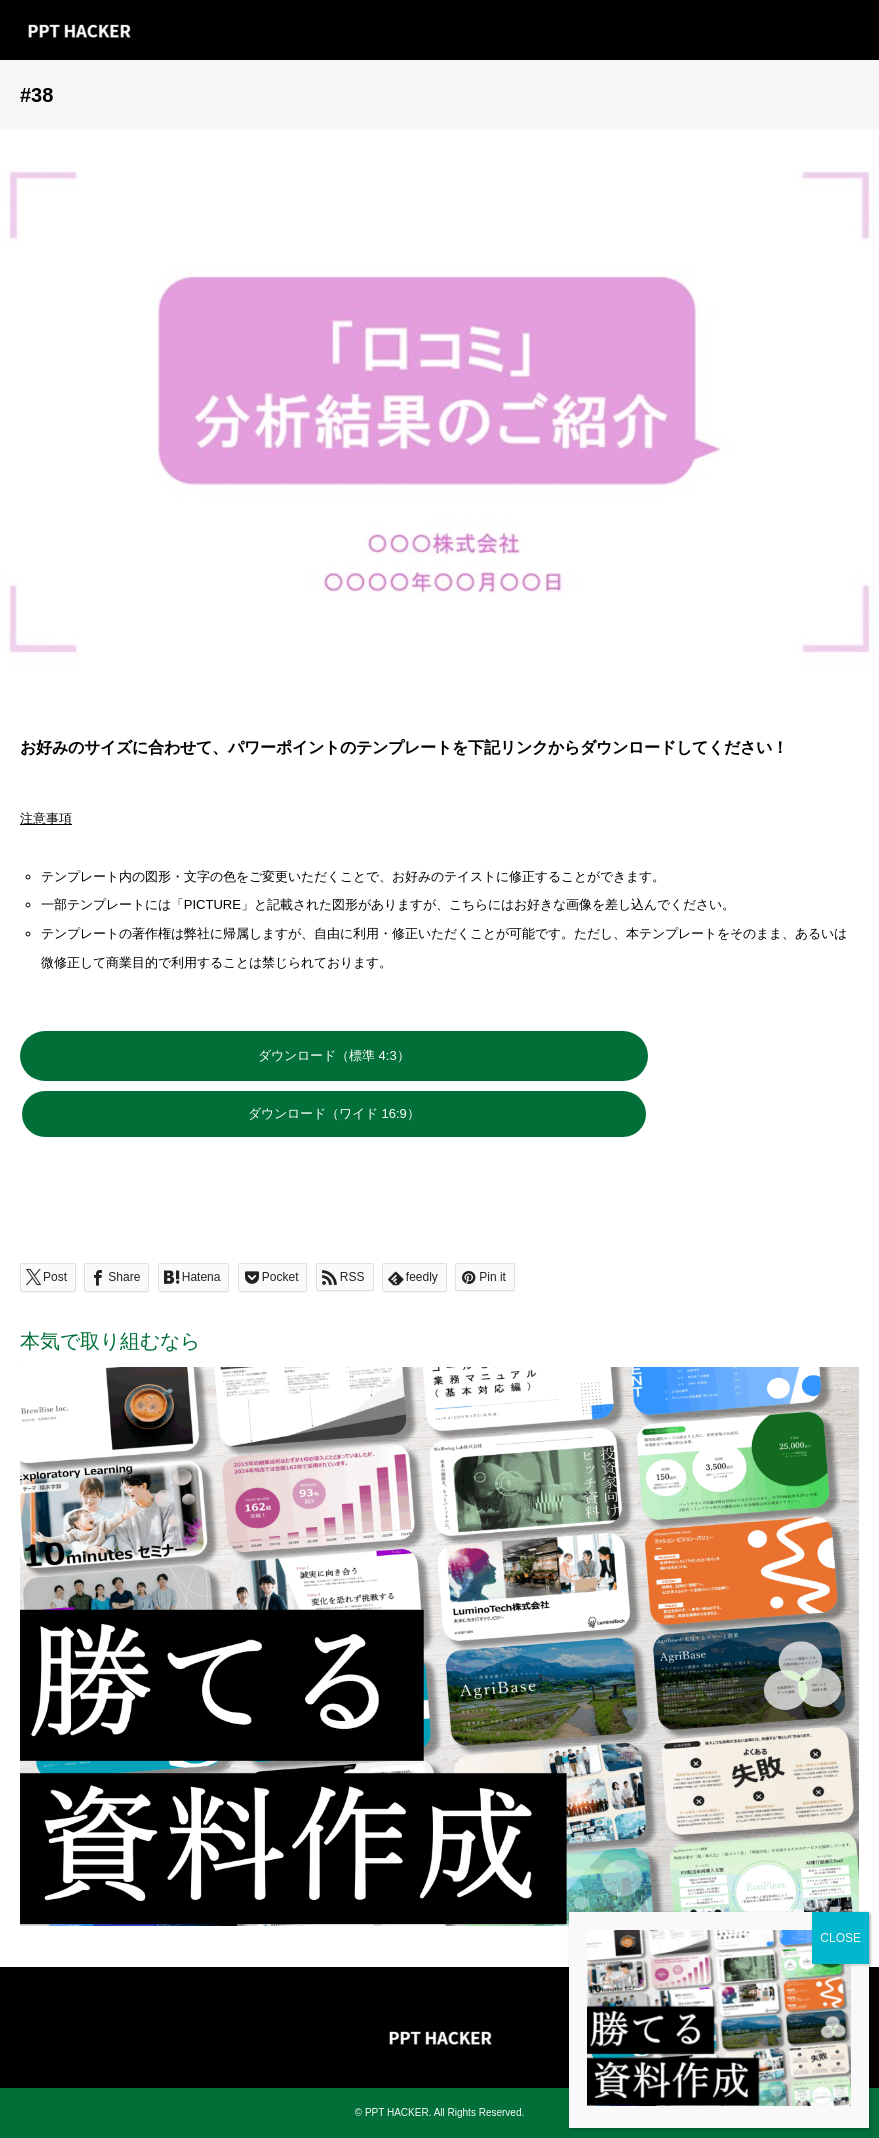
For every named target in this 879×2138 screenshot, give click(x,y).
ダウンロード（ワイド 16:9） (334, 1113)
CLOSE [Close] (840, 520)
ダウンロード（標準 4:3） (334, 1055)
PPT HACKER (397, 2112)
